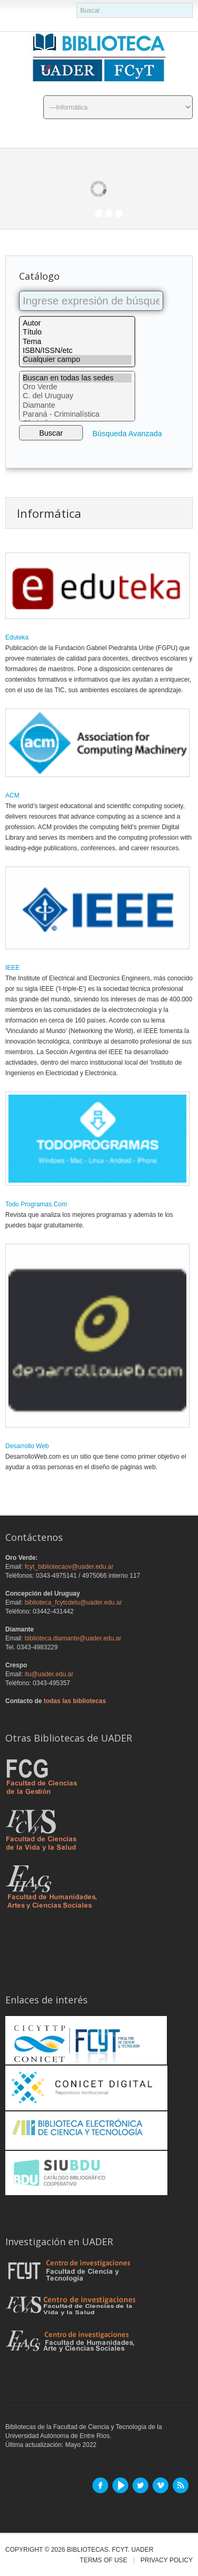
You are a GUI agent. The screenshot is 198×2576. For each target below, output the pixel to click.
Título (77, 332)
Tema (77, 341)
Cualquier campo (77, 359)
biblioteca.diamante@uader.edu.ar (73, 1638)
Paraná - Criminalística (77, 414)
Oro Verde (77, 386)
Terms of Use (103, 2560)
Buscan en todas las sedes (77, 377)
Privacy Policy (166, 2560)
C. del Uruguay (77, 395)
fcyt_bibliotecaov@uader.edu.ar (69, 1566)
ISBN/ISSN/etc (77, 350)
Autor (77, 323)
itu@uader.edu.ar (49, 1674)
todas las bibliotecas (75, 1701)
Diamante (77, 405)
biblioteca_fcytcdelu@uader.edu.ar (73, 1602)
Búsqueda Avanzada (127, 433)
